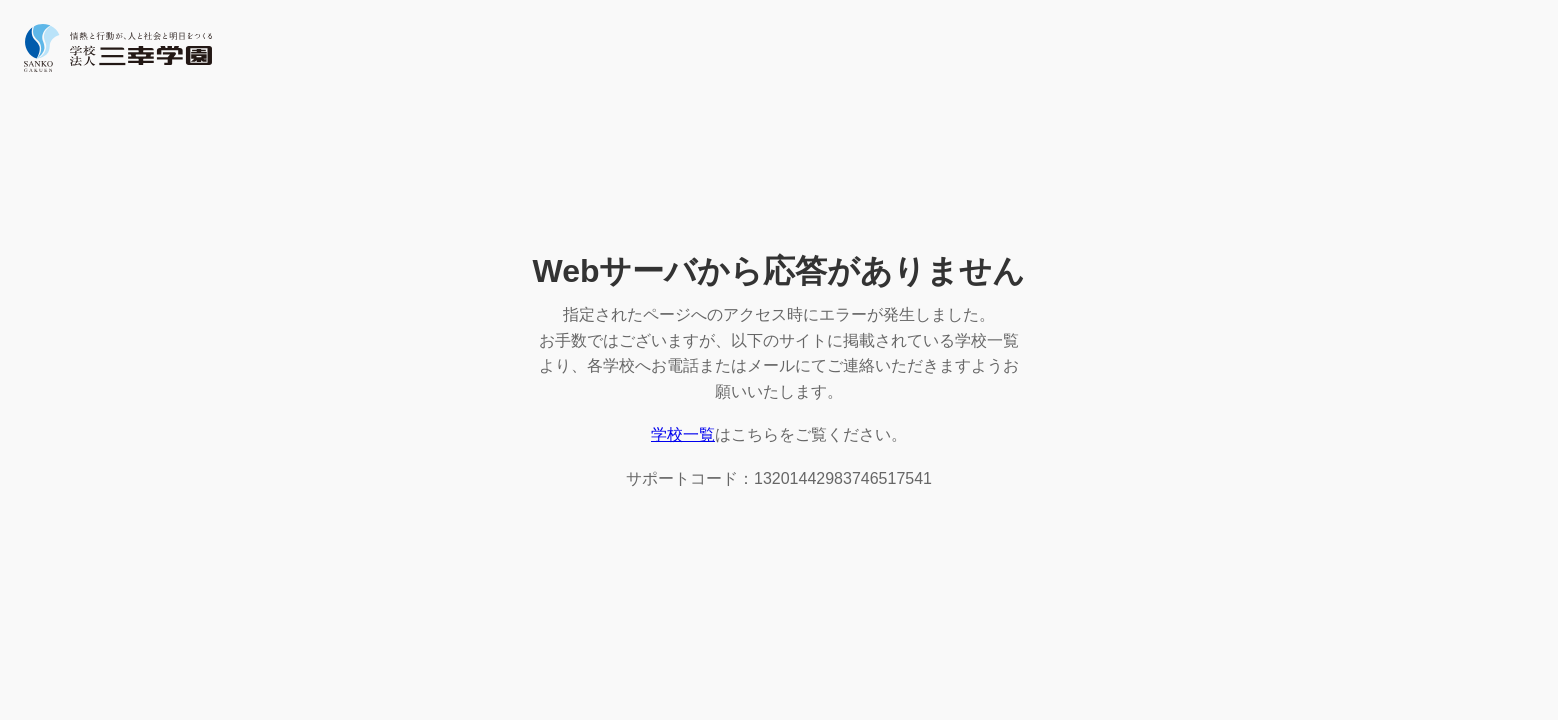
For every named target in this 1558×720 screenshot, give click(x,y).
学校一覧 (683, 434)
